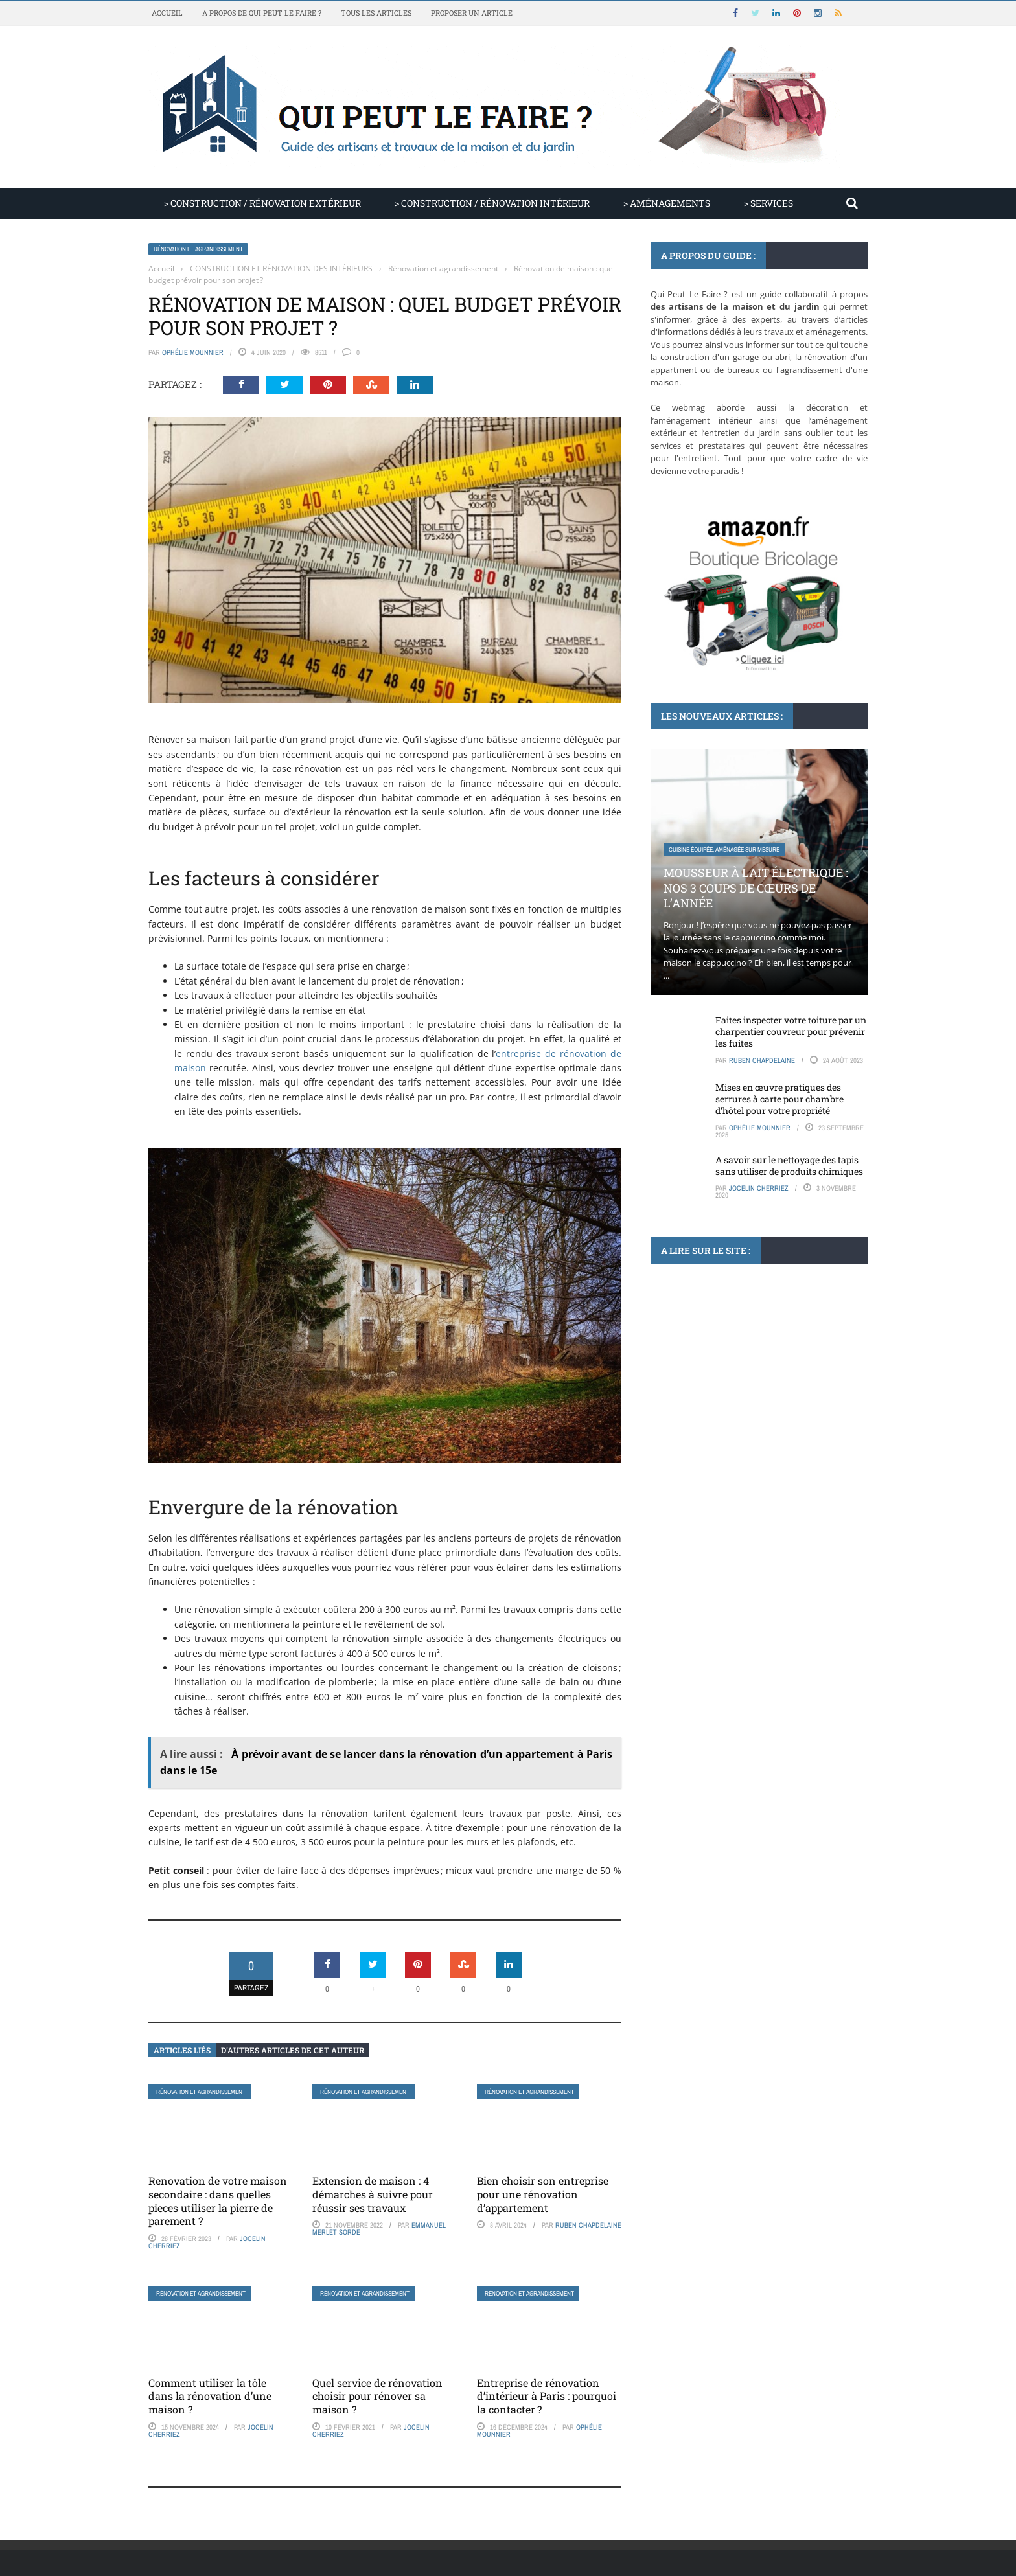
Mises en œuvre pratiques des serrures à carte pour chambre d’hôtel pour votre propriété (779, 1099)
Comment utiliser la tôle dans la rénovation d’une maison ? (209, 2396)
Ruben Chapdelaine (588, 2224)
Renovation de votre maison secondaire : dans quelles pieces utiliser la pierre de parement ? (217, 2201)
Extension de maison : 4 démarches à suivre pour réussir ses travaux (372, 2194)
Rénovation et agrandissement (198, 249)
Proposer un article (472, 12)
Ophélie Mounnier (193, 352)
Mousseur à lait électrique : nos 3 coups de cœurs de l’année (756, 888)
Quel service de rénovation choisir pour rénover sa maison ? (377, 2396)
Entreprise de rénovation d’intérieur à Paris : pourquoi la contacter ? (546, 2396)
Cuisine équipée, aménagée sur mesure (724, 849)
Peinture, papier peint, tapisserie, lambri (726, 1381)
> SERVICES (768, 203)
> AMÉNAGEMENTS (666, 203)
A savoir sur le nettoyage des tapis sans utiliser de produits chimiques (789, 1166)
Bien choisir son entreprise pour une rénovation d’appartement (542, 2194)
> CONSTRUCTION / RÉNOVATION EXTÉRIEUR (262, 203)
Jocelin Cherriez (759, 1187)
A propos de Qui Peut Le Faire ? (261, 12)
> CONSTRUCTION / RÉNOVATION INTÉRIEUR (492, 203)
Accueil (167, 12)
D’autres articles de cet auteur (292, 2050)
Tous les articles (376, 12)
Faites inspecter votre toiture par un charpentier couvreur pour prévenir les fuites (790, 1031)
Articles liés (182, 2050)
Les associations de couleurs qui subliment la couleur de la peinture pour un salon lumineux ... (758, 1426)
